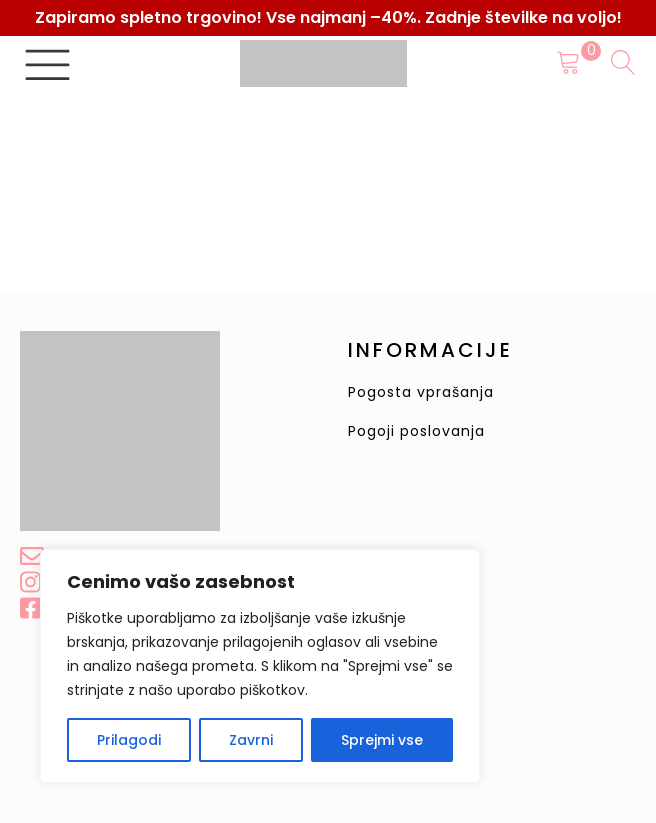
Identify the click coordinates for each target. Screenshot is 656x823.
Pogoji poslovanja (416, 431)
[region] (260, 666)
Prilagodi (129, 740)
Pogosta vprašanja (421, 392)
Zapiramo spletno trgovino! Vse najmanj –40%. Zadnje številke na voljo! (328, 17)
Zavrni (251, 740)
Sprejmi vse (382, 740)
